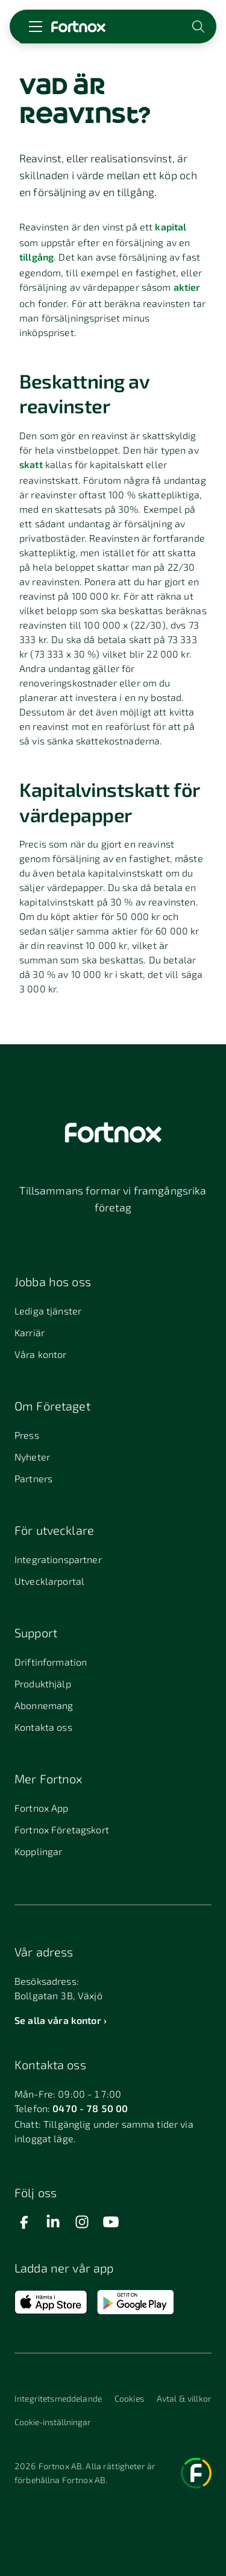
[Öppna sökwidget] (199, 26)
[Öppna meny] (35, 26)
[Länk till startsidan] (78, 27)
